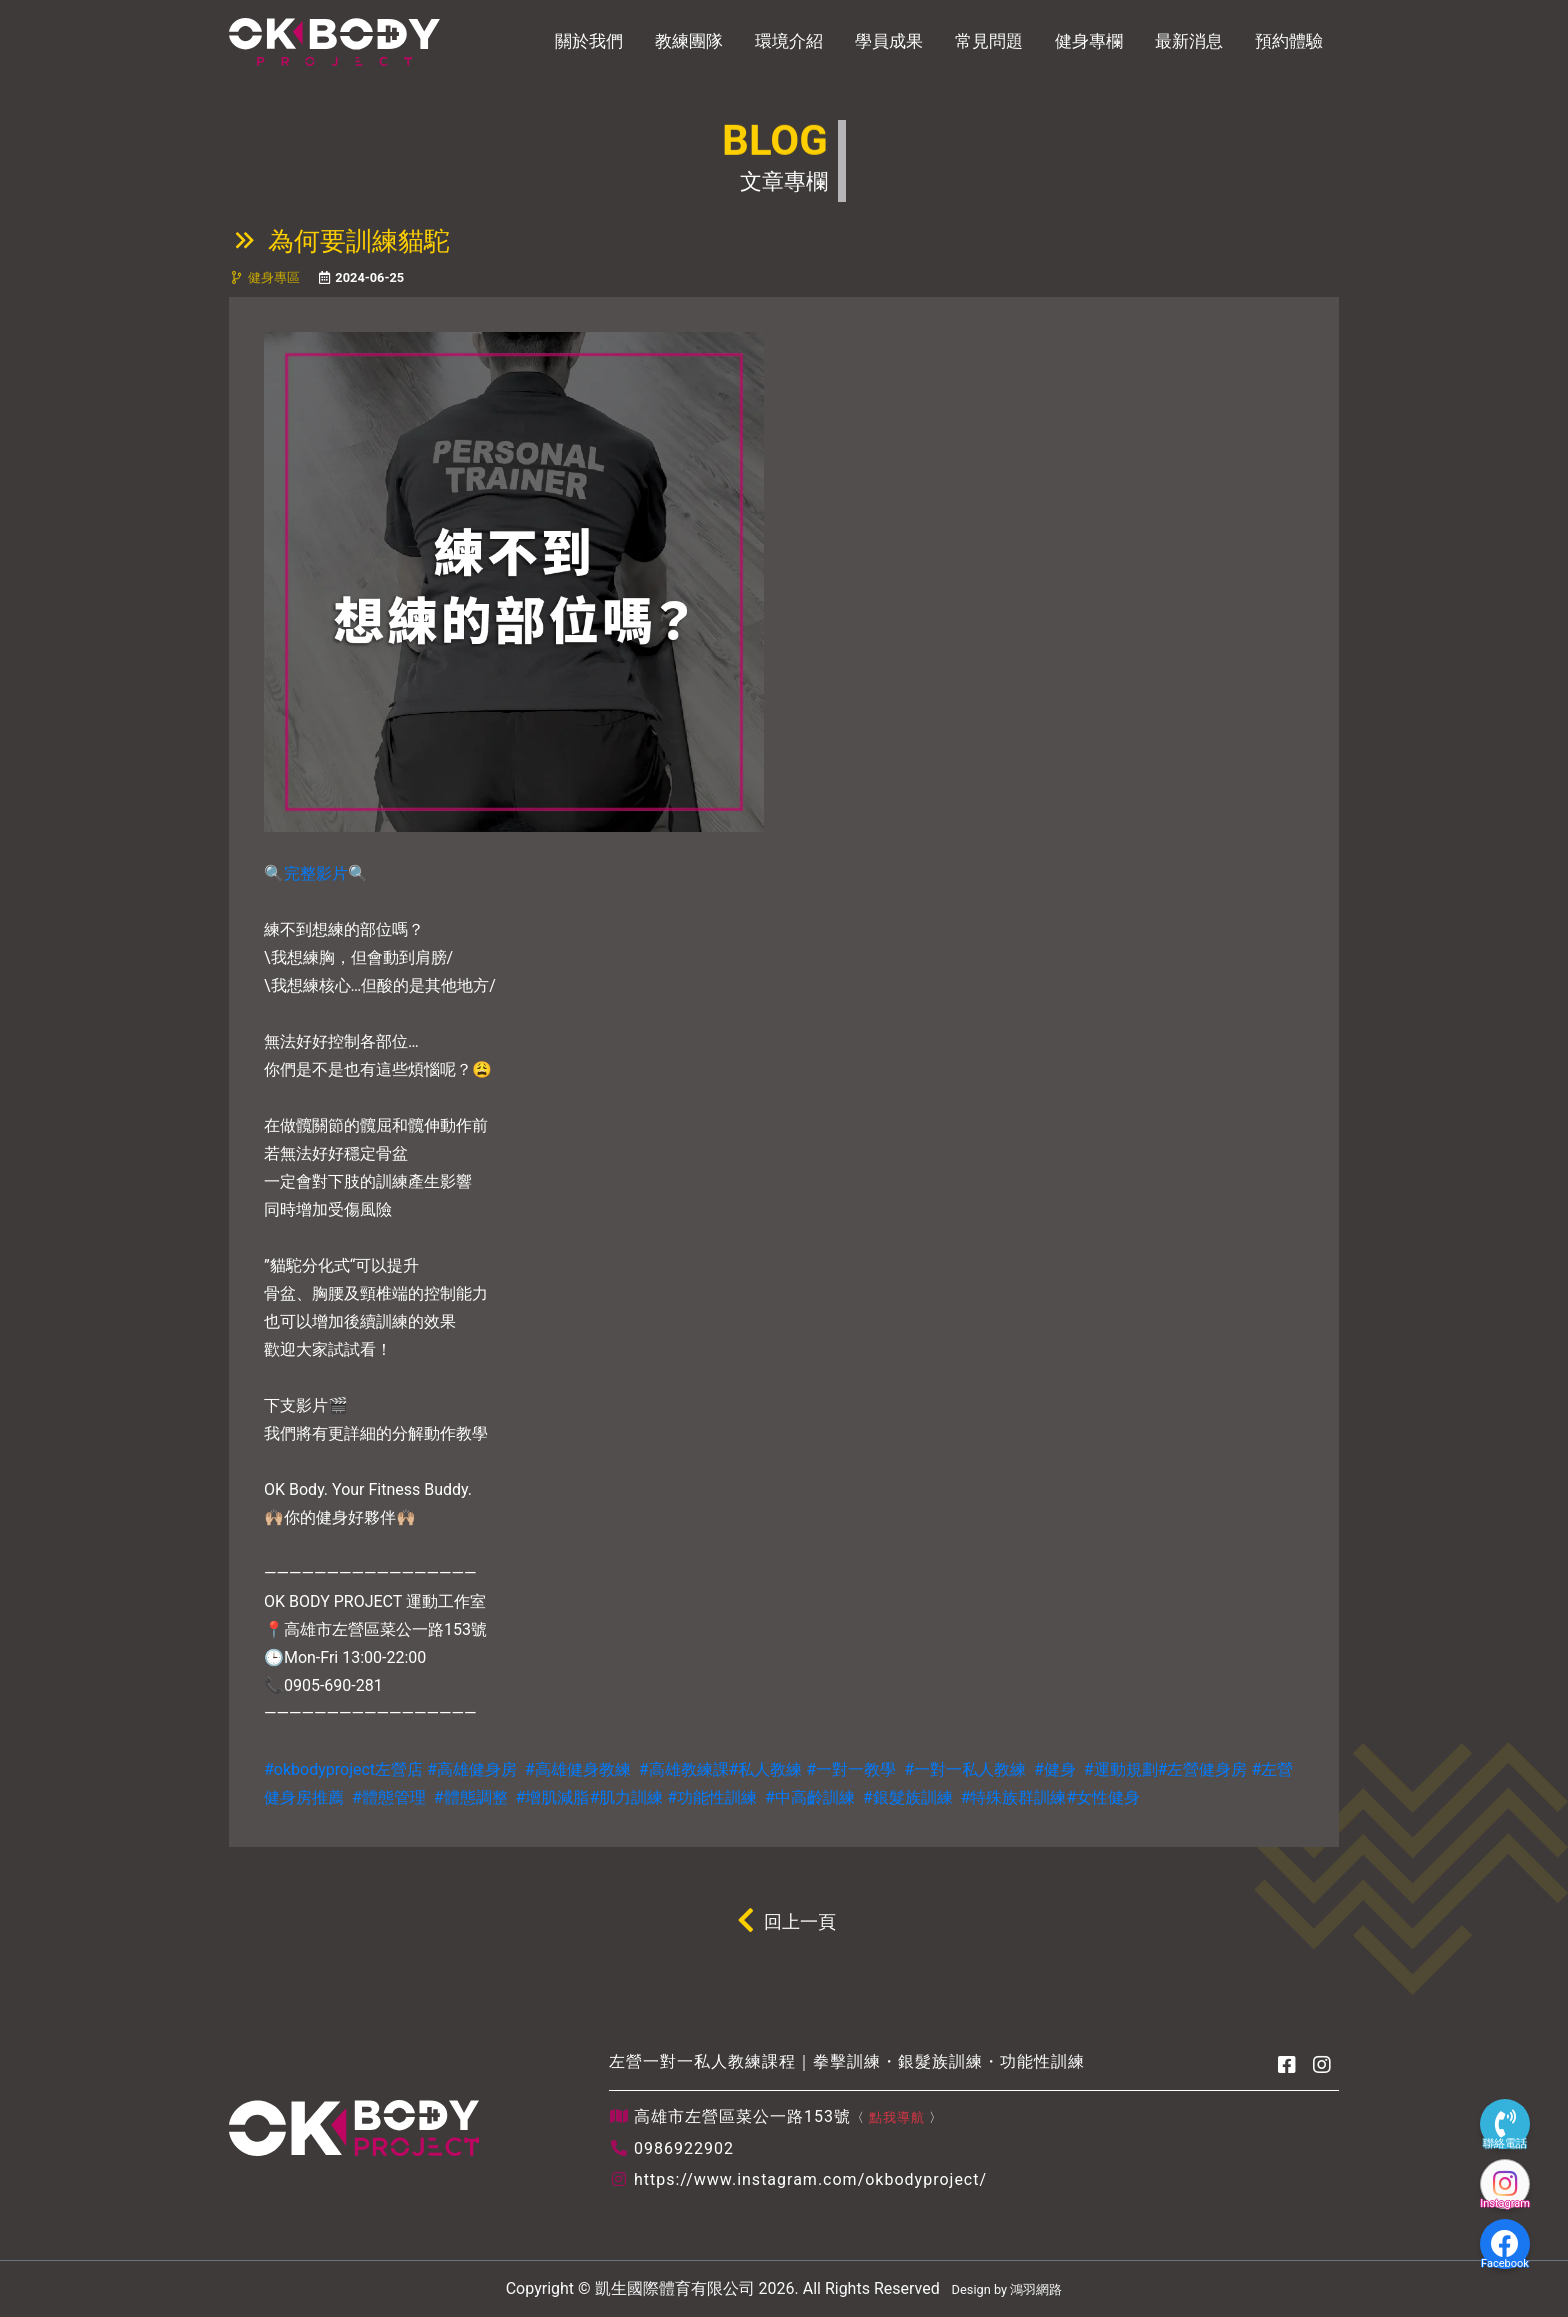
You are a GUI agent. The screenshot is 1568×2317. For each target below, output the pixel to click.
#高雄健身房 (472, 1769)
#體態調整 (471, 1797)
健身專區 (274, 277)
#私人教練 (766, 1769)
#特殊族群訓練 (1014, 1797)
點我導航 (897, 2117)
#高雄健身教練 (578, 1769)
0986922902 (684, 2148)
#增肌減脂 (553, 1797)
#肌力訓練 (626, 1797)
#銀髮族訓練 (908, 1797)
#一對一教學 (851, 1769)
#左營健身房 (1203, 1769)
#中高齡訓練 (810, 1797)
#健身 (1055, 1769)
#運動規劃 (1121, 1769)
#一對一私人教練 (965, 1769)
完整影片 (316, 873)
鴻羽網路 (1036, 2289)
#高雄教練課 (684, 1769)
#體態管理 (389, 1797)
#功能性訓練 (712, 1797)
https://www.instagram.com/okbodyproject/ (810, 2179)
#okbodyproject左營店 (343, 1769)
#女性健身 (1103, 1797)
